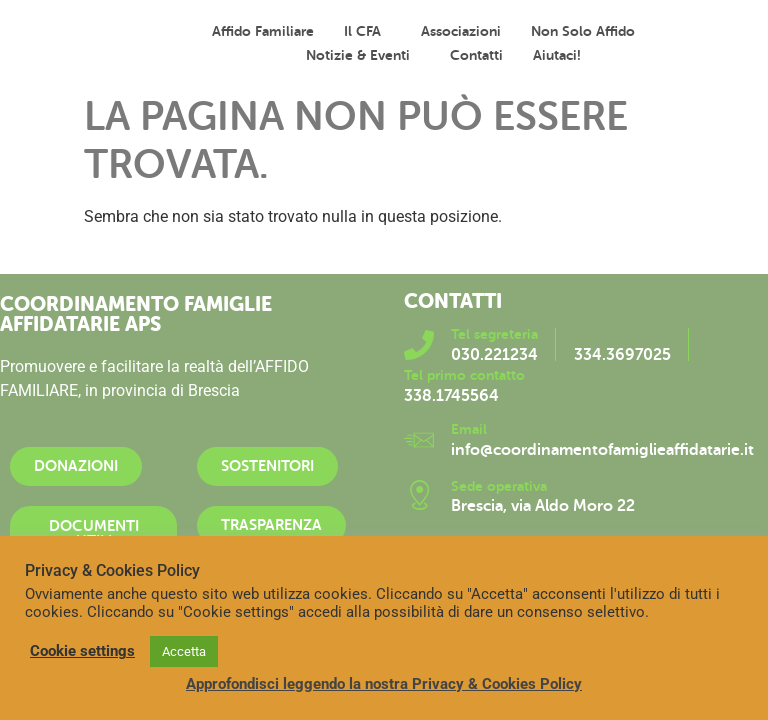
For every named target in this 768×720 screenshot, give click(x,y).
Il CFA (367, 31)
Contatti (476, 55)
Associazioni (461, 31)
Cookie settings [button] (82, 651)
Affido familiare (263, 31)
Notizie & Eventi (363, 55)
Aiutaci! (557, 55)
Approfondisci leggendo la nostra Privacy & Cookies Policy (384, 684)
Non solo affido (588, 31)
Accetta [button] (184, 651)
